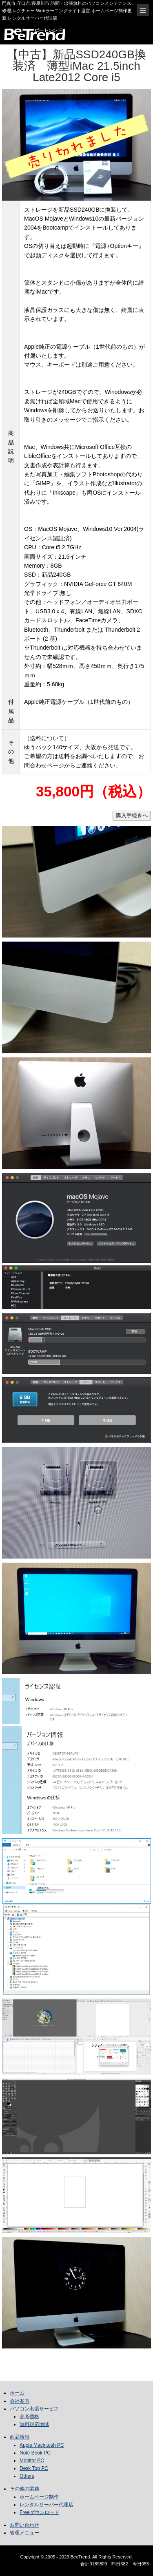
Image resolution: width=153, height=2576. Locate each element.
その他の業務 (24, 2489)
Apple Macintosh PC (42, 2445)
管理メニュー (24, 2533)
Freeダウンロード (39, 2512)
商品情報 (19, 2437)
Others (27, 2476)
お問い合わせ (24, 2525)
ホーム (17, 2393)
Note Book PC (35, 2453)
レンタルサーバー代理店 (46, 2504)
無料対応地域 (34, 2424)
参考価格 (29, 2416)
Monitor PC (32, 2460)
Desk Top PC (34, 2468)
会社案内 (19, 2401)
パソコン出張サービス (34, 2409)
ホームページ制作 (39, 2497)
